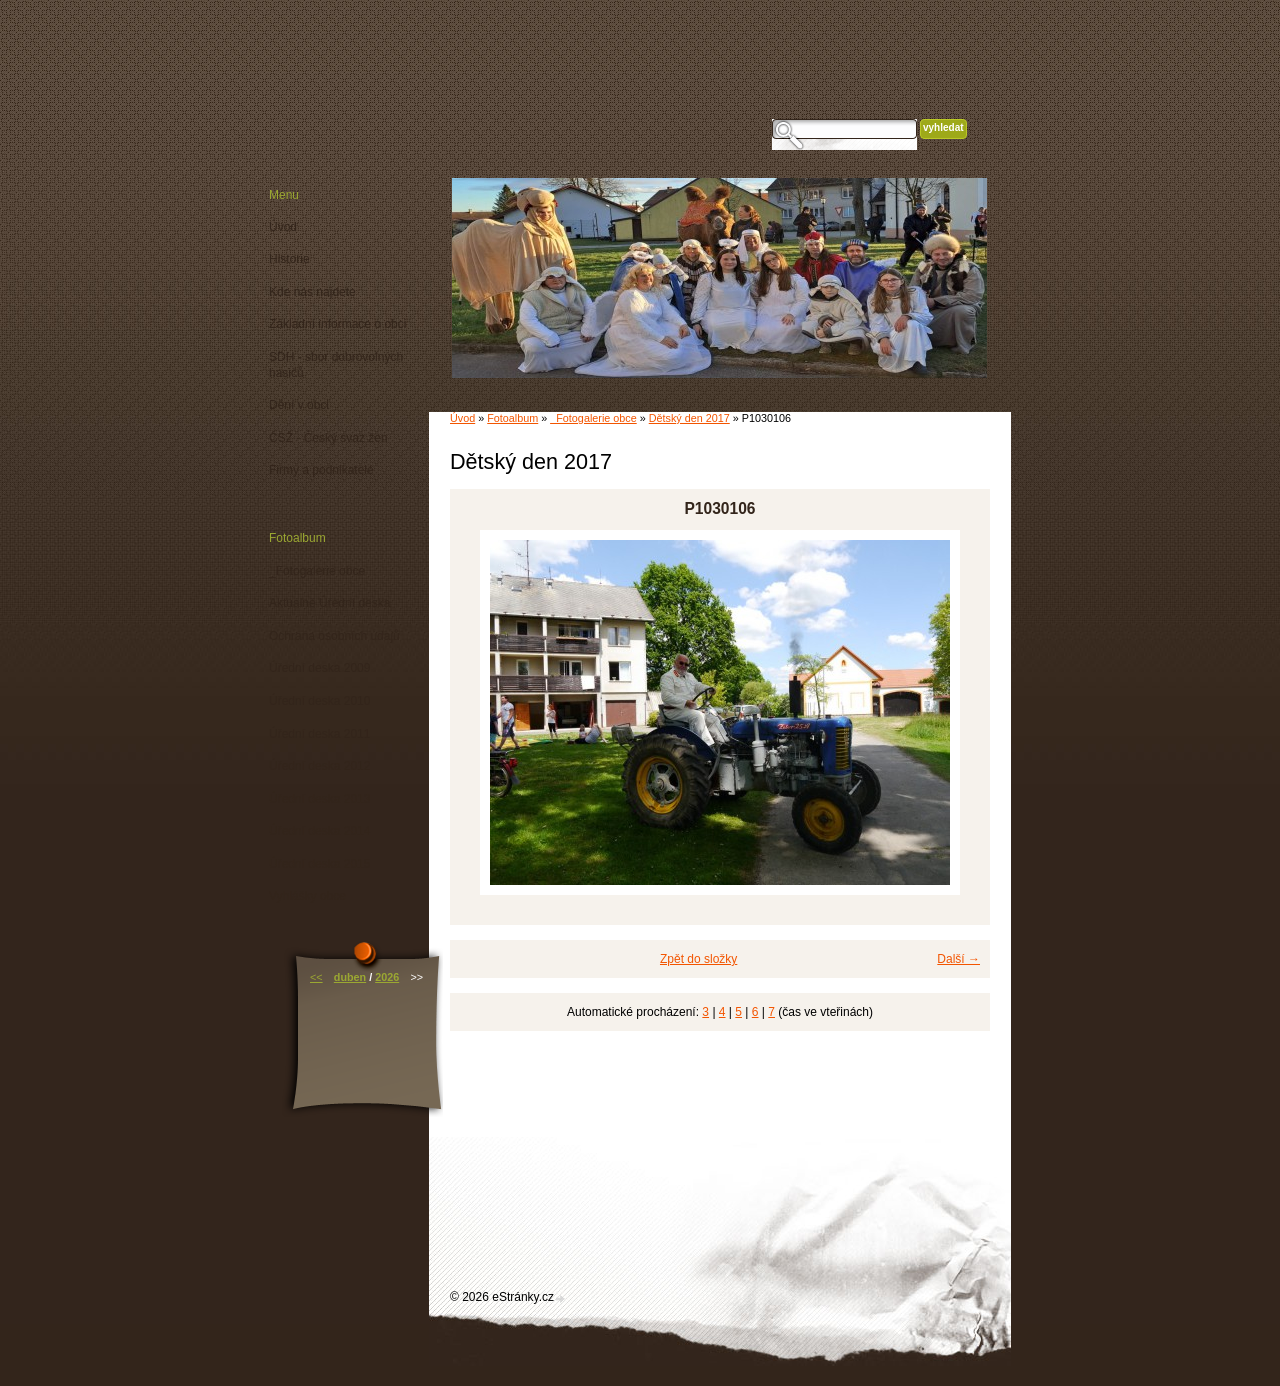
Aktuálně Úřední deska (329, 603)
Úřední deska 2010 (319, 701)
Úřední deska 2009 (319, 668)
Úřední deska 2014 (319, 831)
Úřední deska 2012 (319, 766)
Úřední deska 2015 (319, 864)
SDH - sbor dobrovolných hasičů (336, 365)
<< (316, 977)
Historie (289, 259)
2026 (387, 977)
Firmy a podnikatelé (321, 470)
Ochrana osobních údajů (334, 636)
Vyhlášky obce (307, 896)
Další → (958, 959)
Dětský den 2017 (689, 418)
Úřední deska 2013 (319, 799)
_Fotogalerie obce (593, 418)
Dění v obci (299, 405)
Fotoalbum (512, 418)
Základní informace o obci (337, 324)
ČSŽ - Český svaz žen (328, 438)
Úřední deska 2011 (319, 734)
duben (350, 977)
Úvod (462, 418)
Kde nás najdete (312, 292)
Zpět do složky (698, 959)
